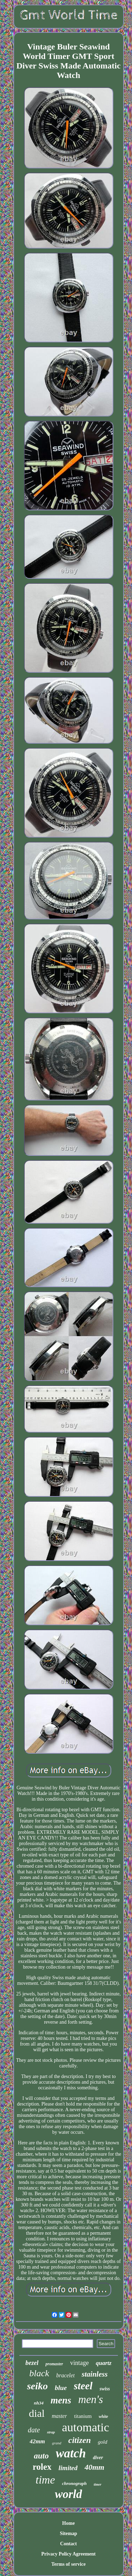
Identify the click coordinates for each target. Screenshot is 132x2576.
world (68, 2494)
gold (102, 2442)
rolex (42, 2467)
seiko (37, 2385)
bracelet (65, 2375)
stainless (95, 2374)
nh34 (38, 2403)
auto (41, 2455)
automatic (85, 2427)
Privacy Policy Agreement (68, 2554)
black (39, 2373)
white (103, 2416)
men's (90, 2399)
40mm (94, 2467)
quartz (103, 2363)
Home (68, 2523)
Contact (68, 2543)
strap (51, 2432)
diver (98, 2457)
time (45, 2479)
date (34, 2430)
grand (56, 2443)
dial (37, 2413)
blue (61, 2387)
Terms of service (68, 2564)
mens (61, 2400)
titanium (83, 2416)
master (59, 2416)
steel (83, 2385)
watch (71, 2453)
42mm (37, 2441)
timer (97, 2484)
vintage (79, 2362)
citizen (79, 2440)
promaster (54, 2363)
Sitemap (68, 2533)
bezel (31, 2362)
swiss (105, 2388)
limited (67, 2468)
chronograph (74, 2483)
